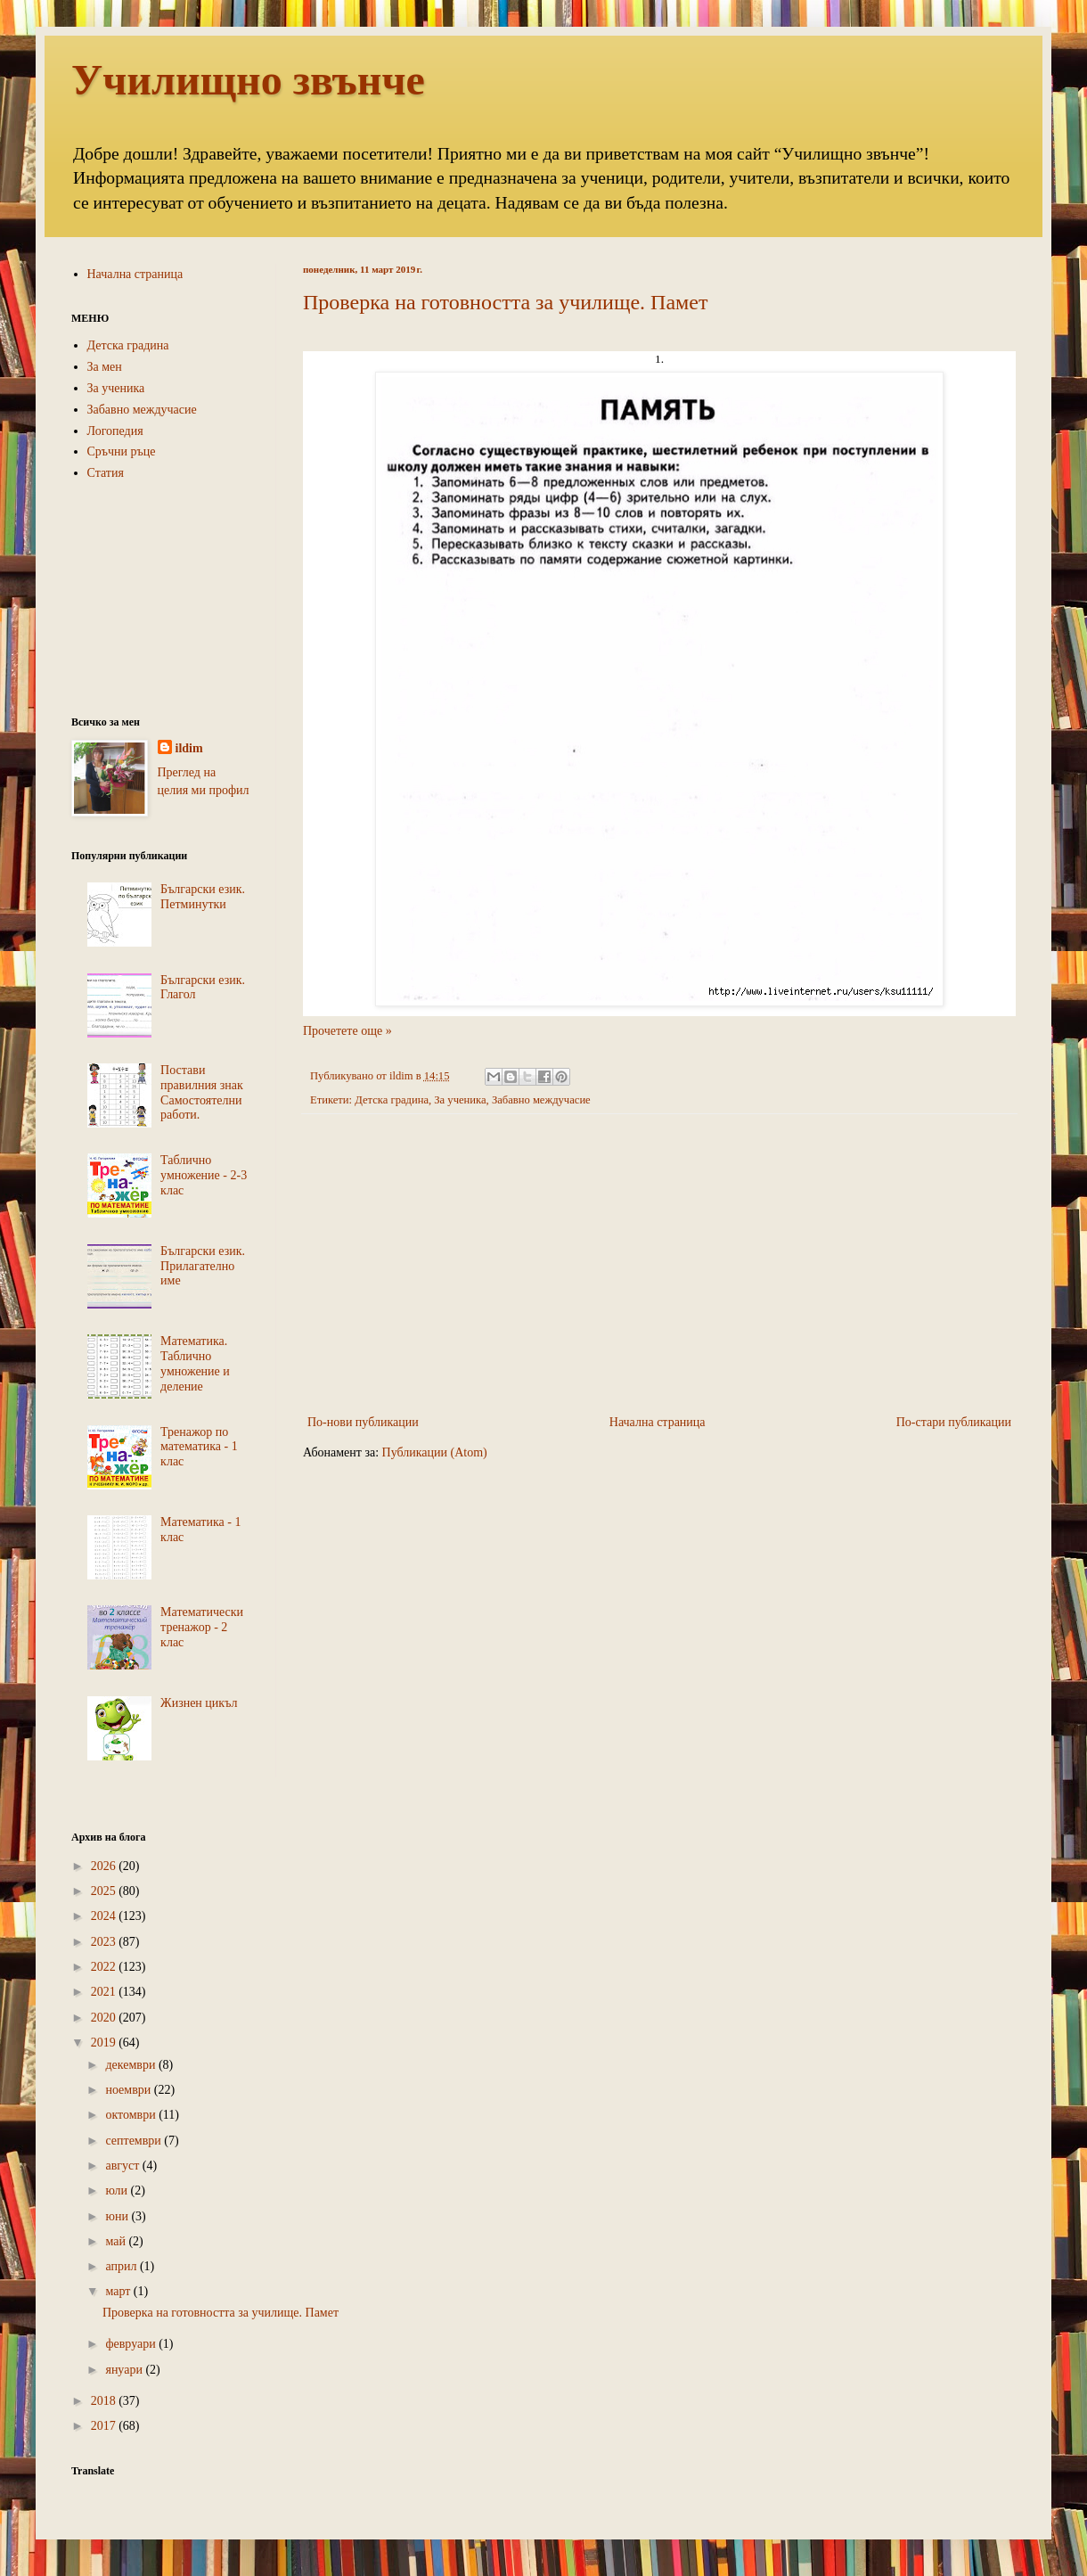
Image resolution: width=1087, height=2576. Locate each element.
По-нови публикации (363, 1422)
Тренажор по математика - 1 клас (199, 1447)
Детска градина (392, 1100)
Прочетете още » (347, 1031)
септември (134, 2140)
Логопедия (115, 431)
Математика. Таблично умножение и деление (195, 1363)
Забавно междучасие (541, 1100)
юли (117, 2190)
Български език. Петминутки (202, 896)
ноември (129, 2089)
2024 (105, 1916)
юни (118, 2216)
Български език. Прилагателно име (202, 1266)
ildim (189, 748)
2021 (105, 1991)
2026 (105, 1866)
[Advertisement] (659, 1264)
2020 (105, 2017)
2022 (105, 1966)
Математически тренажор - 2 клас (201, 1627)
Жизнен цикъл (198, 1703)
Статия (105, 473)
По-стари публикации (953, 1422)
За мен (104, 366)
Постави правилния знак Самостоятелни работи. (201, 1092)
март (119, 2291)
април (122, 2266)
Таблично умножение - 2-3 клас (203, 1175)
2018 (105, 2401)
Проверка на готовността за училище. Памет (505, 302)
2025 (105, 1891)
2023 (105, 1941)
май (116, 2241)
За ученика (460, 1100)
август (123, 2165)
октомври (132, 2114)
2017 (105, 2425)
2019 (105, 2042)
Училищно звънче (248, 79)
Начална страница (657, 1422)
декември (131, 2064)
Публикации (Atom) (434, 1452)
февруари (132, 2343)
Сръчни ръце (121, 451)
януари (125, 2369)
